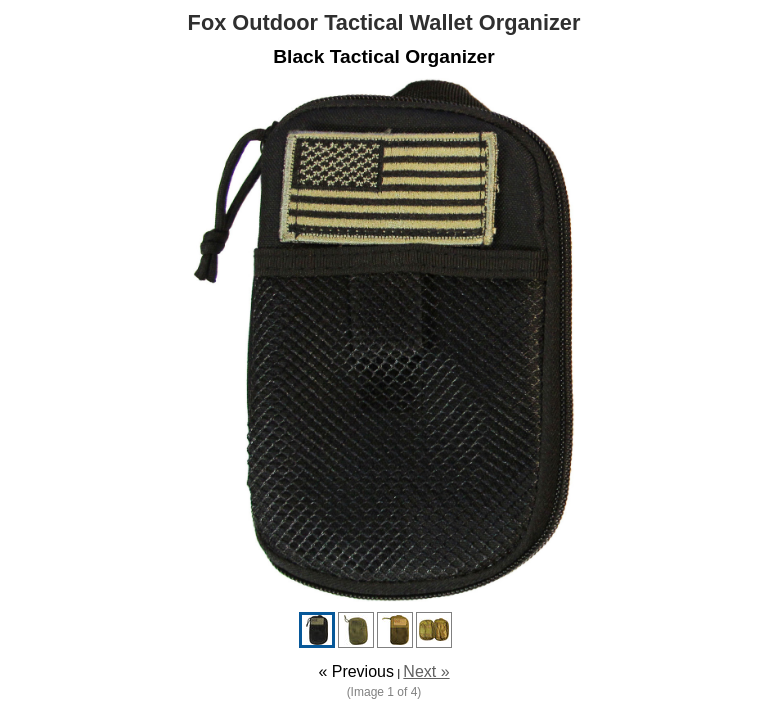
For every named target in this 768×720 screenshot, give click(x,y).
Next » (426, 671)
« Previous (356, 671)
